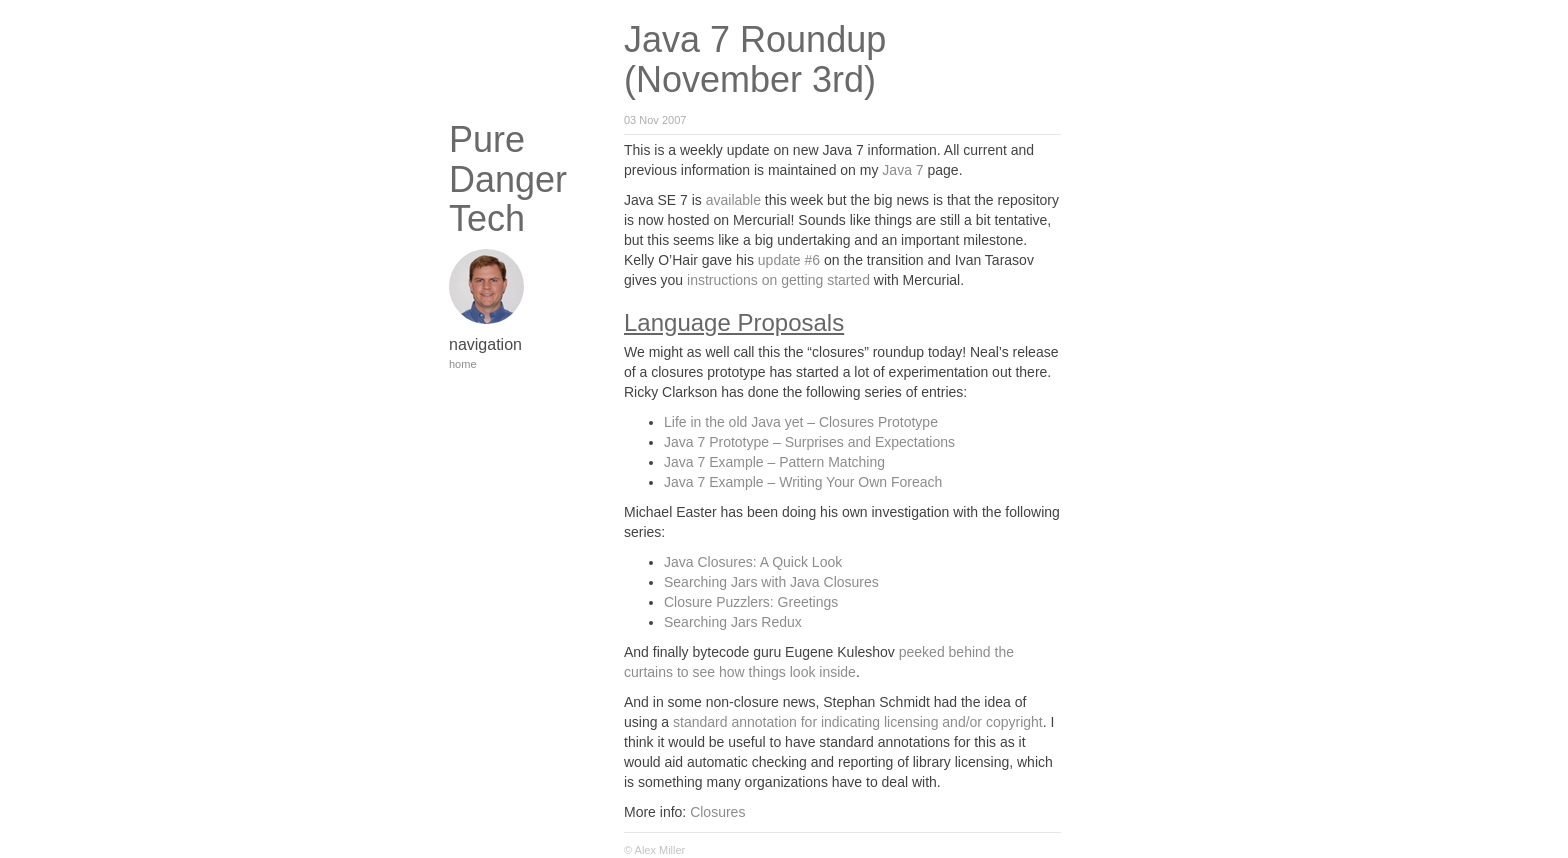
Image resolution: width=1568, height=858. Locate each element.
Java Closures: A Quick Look (753, 562)
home (463, 364)
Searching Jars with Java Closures (771, 582)
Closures (717, 812)
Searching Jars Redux (733, 622)
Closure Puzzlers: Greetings (751, 602)
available (733, 200)
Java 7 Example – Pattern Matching (774, 462)
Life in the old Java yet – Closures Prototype (801, 422)
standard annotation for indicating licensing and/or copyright (858, 722)
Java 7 (902, 170)
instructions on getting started (778, 280)
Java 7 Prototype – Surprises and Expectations (809, 442)
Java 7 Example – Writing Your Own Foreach (803, 482)
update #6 (789, 260)
